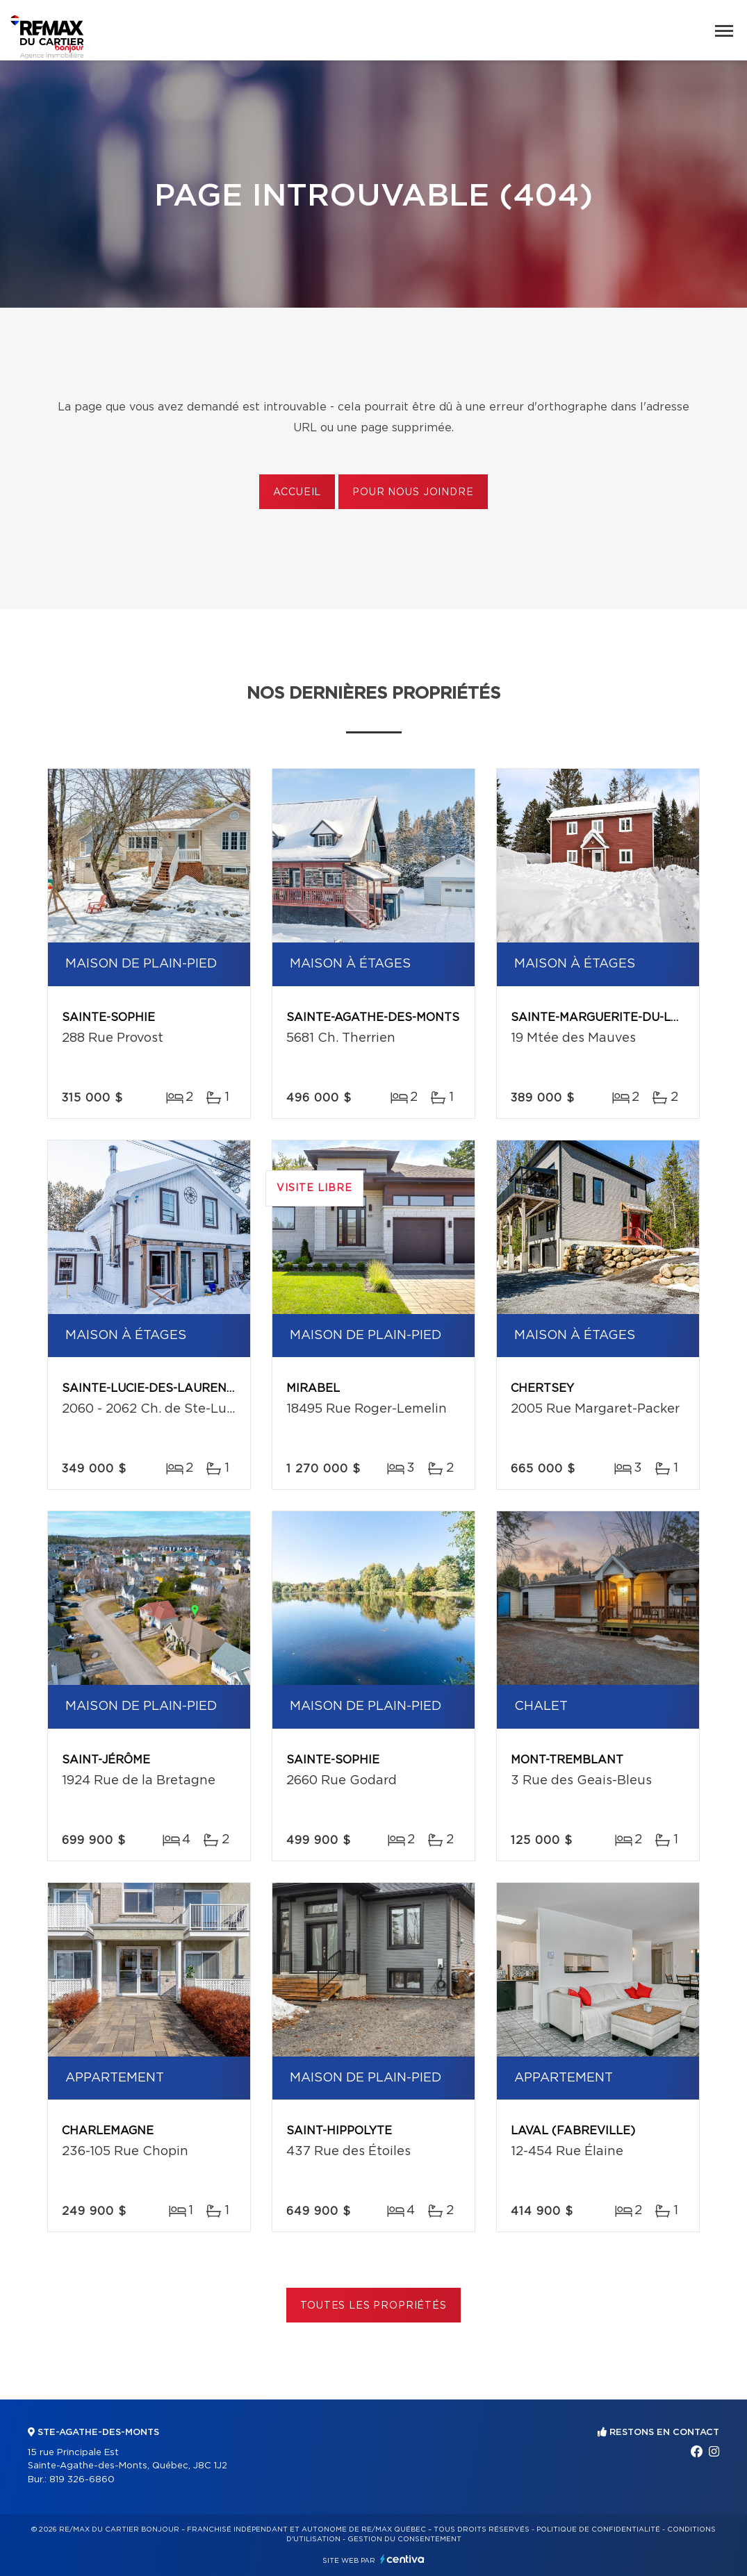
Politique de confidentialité (598, 2529)
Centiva (402, 2558)
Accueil (297, 492)
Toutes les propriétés (373, 2306)
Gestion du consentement (404, 2539)
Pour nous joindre (412, 492)
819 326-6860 (82, 2479)
